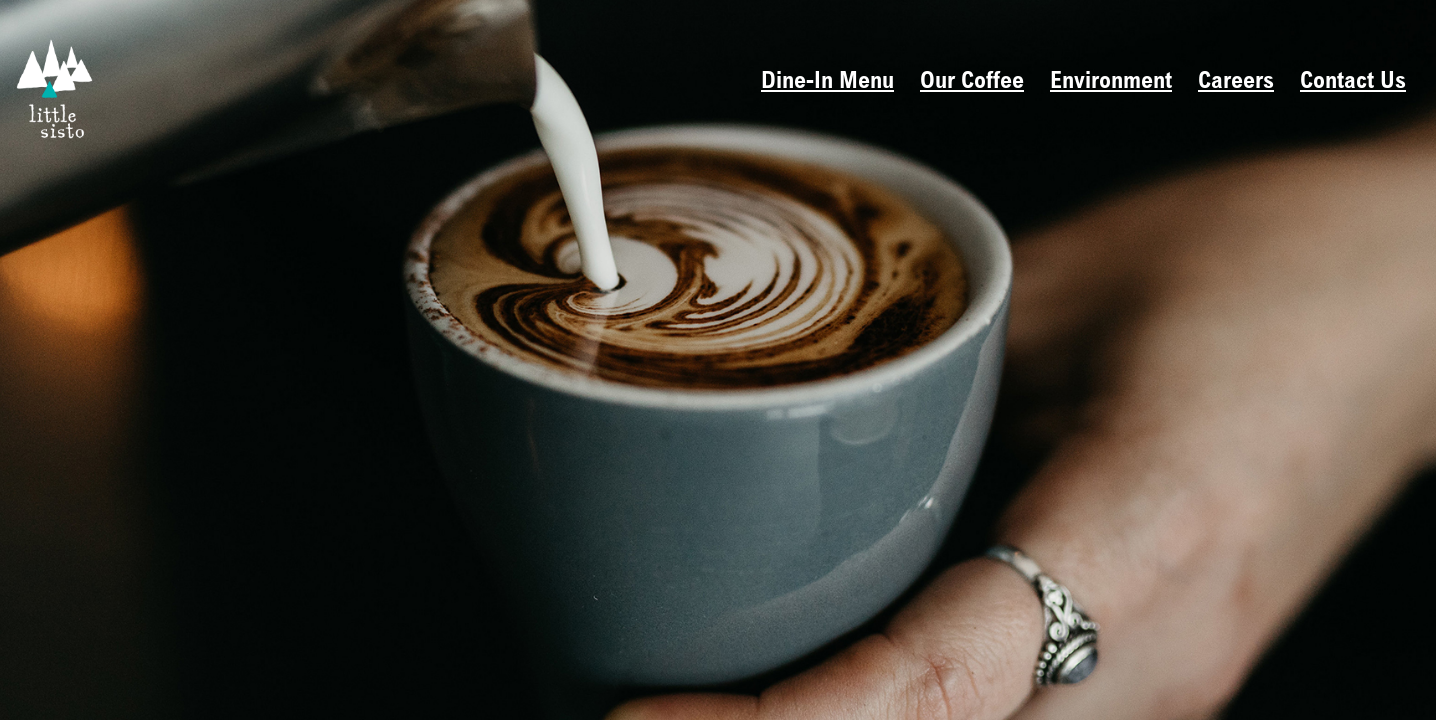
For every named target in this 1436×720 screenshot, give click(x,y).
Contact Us (1353, 83)
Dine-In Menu (827, 83)
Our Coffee (972, 83)
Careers (1236, 83)
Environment (1111, 83)
